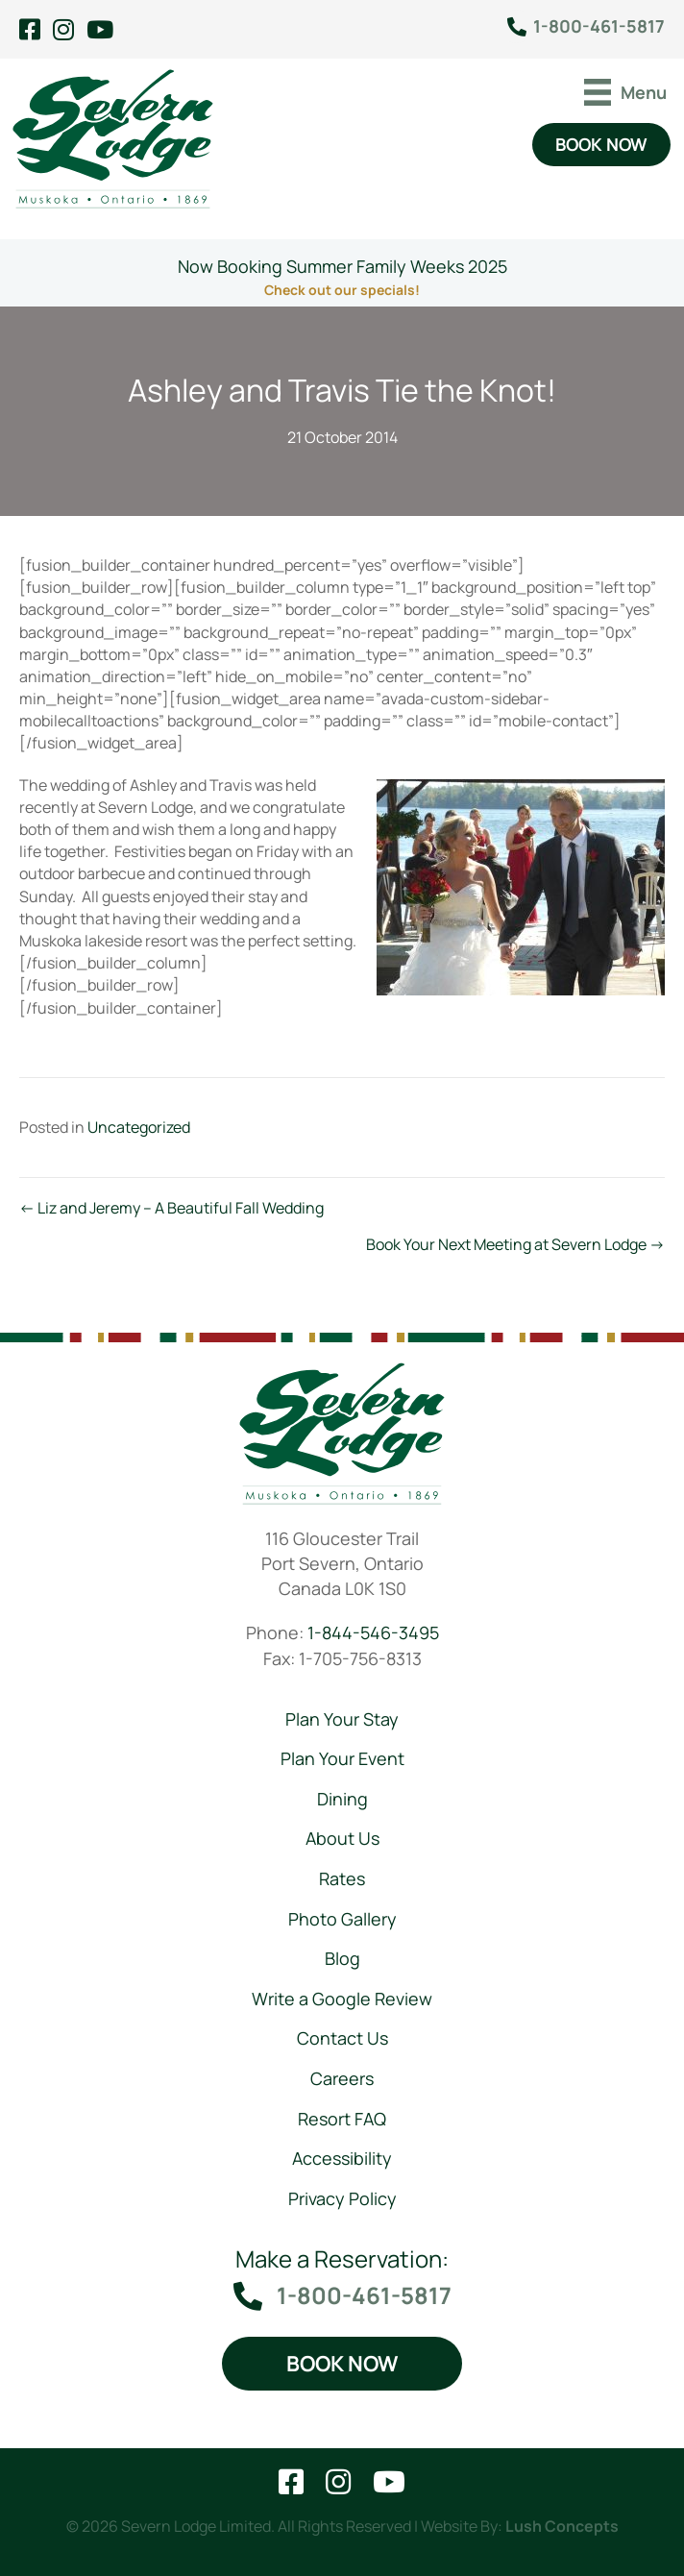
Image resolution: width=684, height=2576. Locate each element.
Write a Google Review (342, 1998)
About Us (342, 1838)
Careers (342, 2078)
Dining (342, 1798)
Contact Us (342, 2037)
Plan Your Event (342, 1758)
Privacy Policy (342, 2198)
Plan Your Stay (342, 1718)
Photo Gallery (342, 1917)
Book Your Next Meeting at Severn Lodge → (515, 1244)
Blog (342, 1958)
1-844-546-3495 (373, 1632)
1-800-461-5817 (599, 25)
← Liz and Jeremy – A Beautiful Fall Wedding (171, 1207)
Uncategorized (138, 1127)
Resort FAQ (342, 2117)
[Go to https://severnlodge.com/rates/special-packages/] (342, 273)
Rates (342, 1878)
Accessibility (342, 2158)
